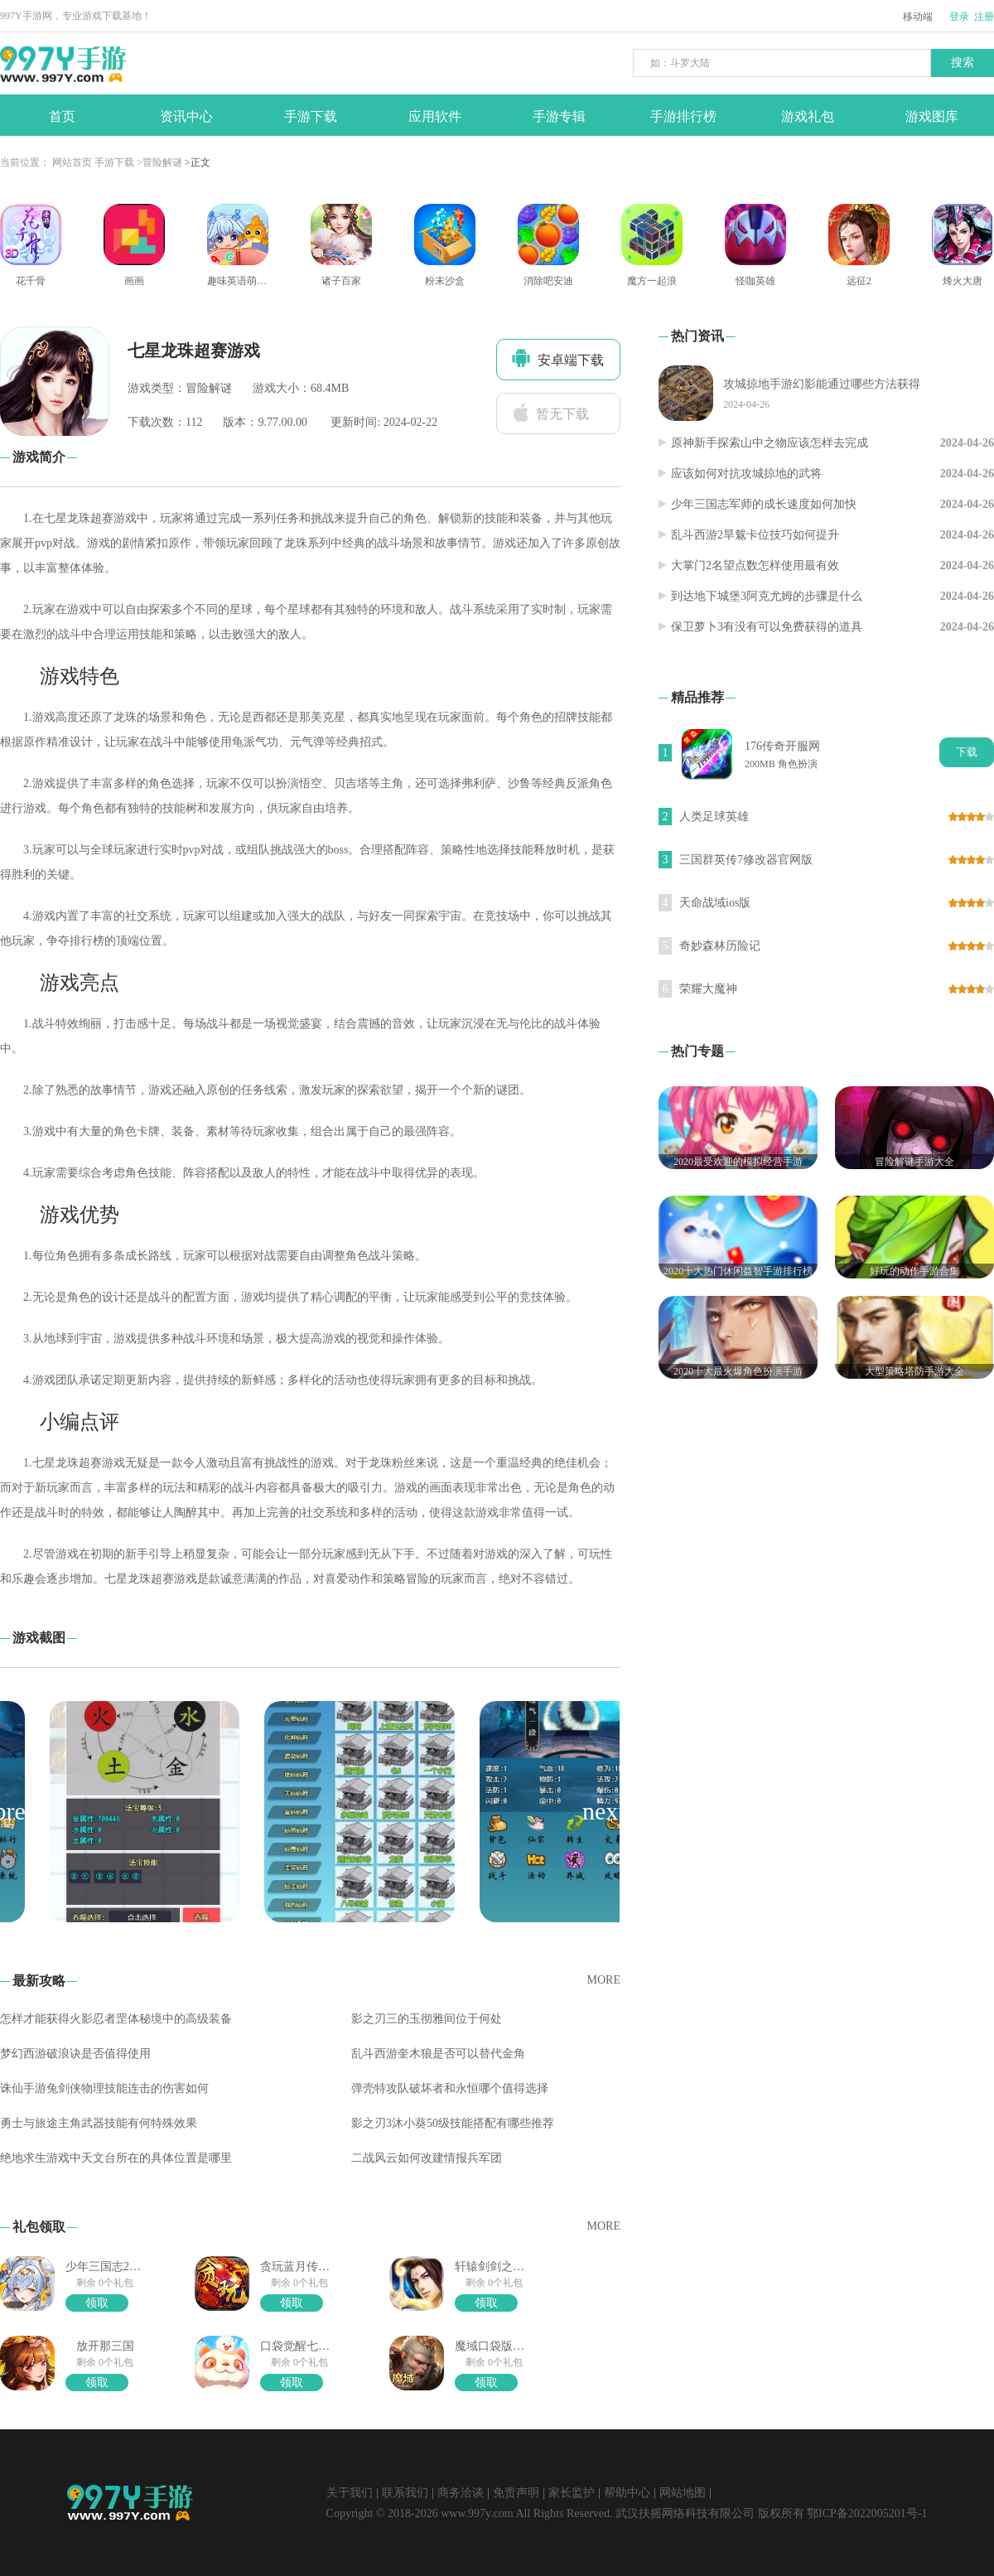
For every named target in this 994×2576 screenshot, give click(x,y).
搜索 (962, 62)
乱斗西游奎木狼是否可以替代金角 (438, 2053)
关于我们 (349, 2493)
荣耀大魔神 (708, 989)
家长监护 (571, 2493)
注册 (984, 16)
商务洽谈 (460, 2493)
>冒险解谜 (159, 162)
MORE (603, 1980)
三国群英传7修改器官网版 (746, 859)
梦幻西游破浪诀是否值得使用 (75, 2053)
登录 (959, 16)
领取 (97, 2303)
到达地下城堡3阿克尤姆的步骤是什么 (766, 596)
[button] (603, 1811)
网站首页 (72, 162)
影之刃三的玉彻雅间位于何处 (426, 2019)
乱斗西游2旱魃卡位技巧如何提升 (755, 535)
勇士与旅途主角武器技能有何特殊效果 (98, 2123)
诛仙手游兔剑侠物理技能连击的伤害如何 (104, 2088)
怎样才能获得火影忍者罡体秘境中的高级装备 (116, 2019)
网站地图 (682, 2493)
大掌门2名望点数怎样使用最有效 (755, 565)
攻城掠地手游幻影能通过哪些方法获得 (821, 384)
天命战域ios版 (714, 903)
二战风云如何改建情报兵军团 (426, 2158)
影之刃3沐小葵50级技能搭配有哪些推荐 (452, 2123)
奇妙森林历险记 (719, 946)
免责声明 (516, 2493)
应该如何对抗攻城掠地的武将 (746, 473)
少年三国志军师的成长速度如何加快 (763, 504)
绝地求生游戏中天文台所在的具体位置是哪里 (116, 2158)
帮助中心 (627, 2493)
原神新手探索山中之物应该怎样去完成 (769, 443)
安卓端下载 (558, 358)
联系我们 (405, 2493)
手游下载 (114, 162)
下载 (966, 752)
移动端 (918, 16)
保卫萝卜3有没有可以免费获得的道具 (766, 627)
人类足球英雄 (714, 816)
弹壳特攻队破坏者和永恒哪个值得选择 (449, 2088)
